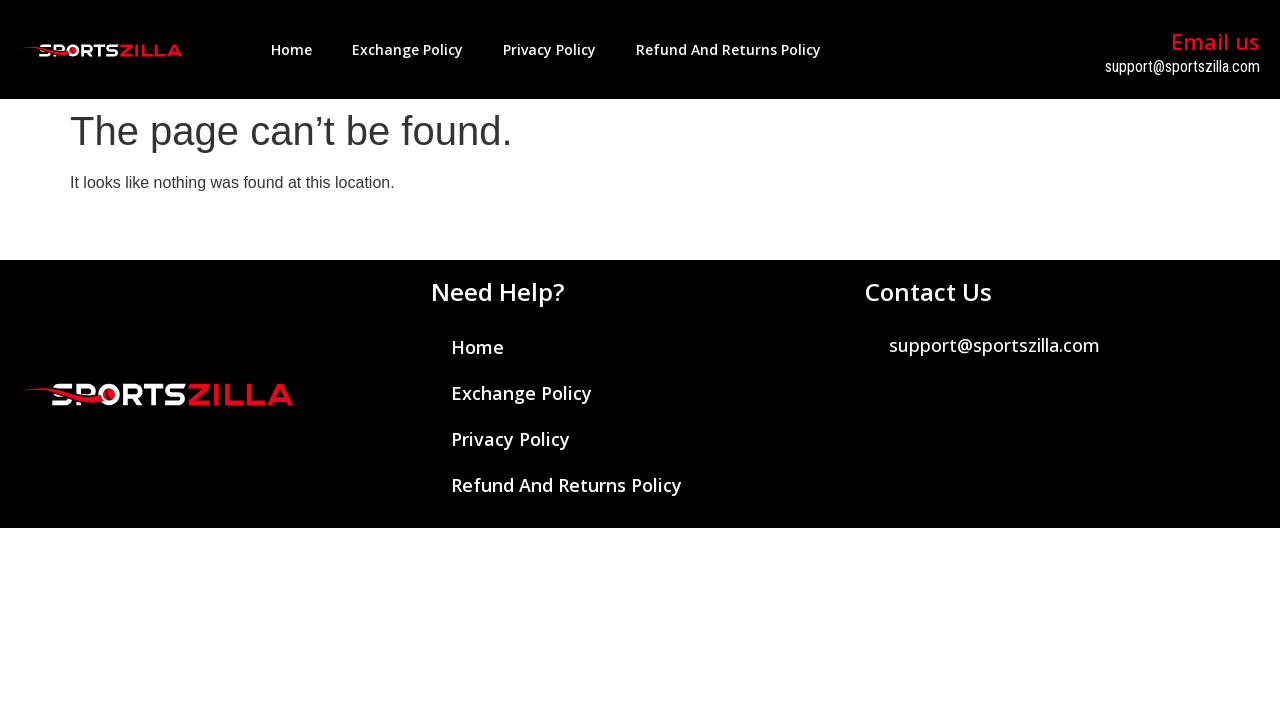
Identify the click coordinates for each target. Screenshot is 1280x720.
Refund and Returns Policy (728, 49)
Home (291, 49)
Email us (1215, 41)
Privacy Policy (549, 49)
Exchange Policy (407, 49)
